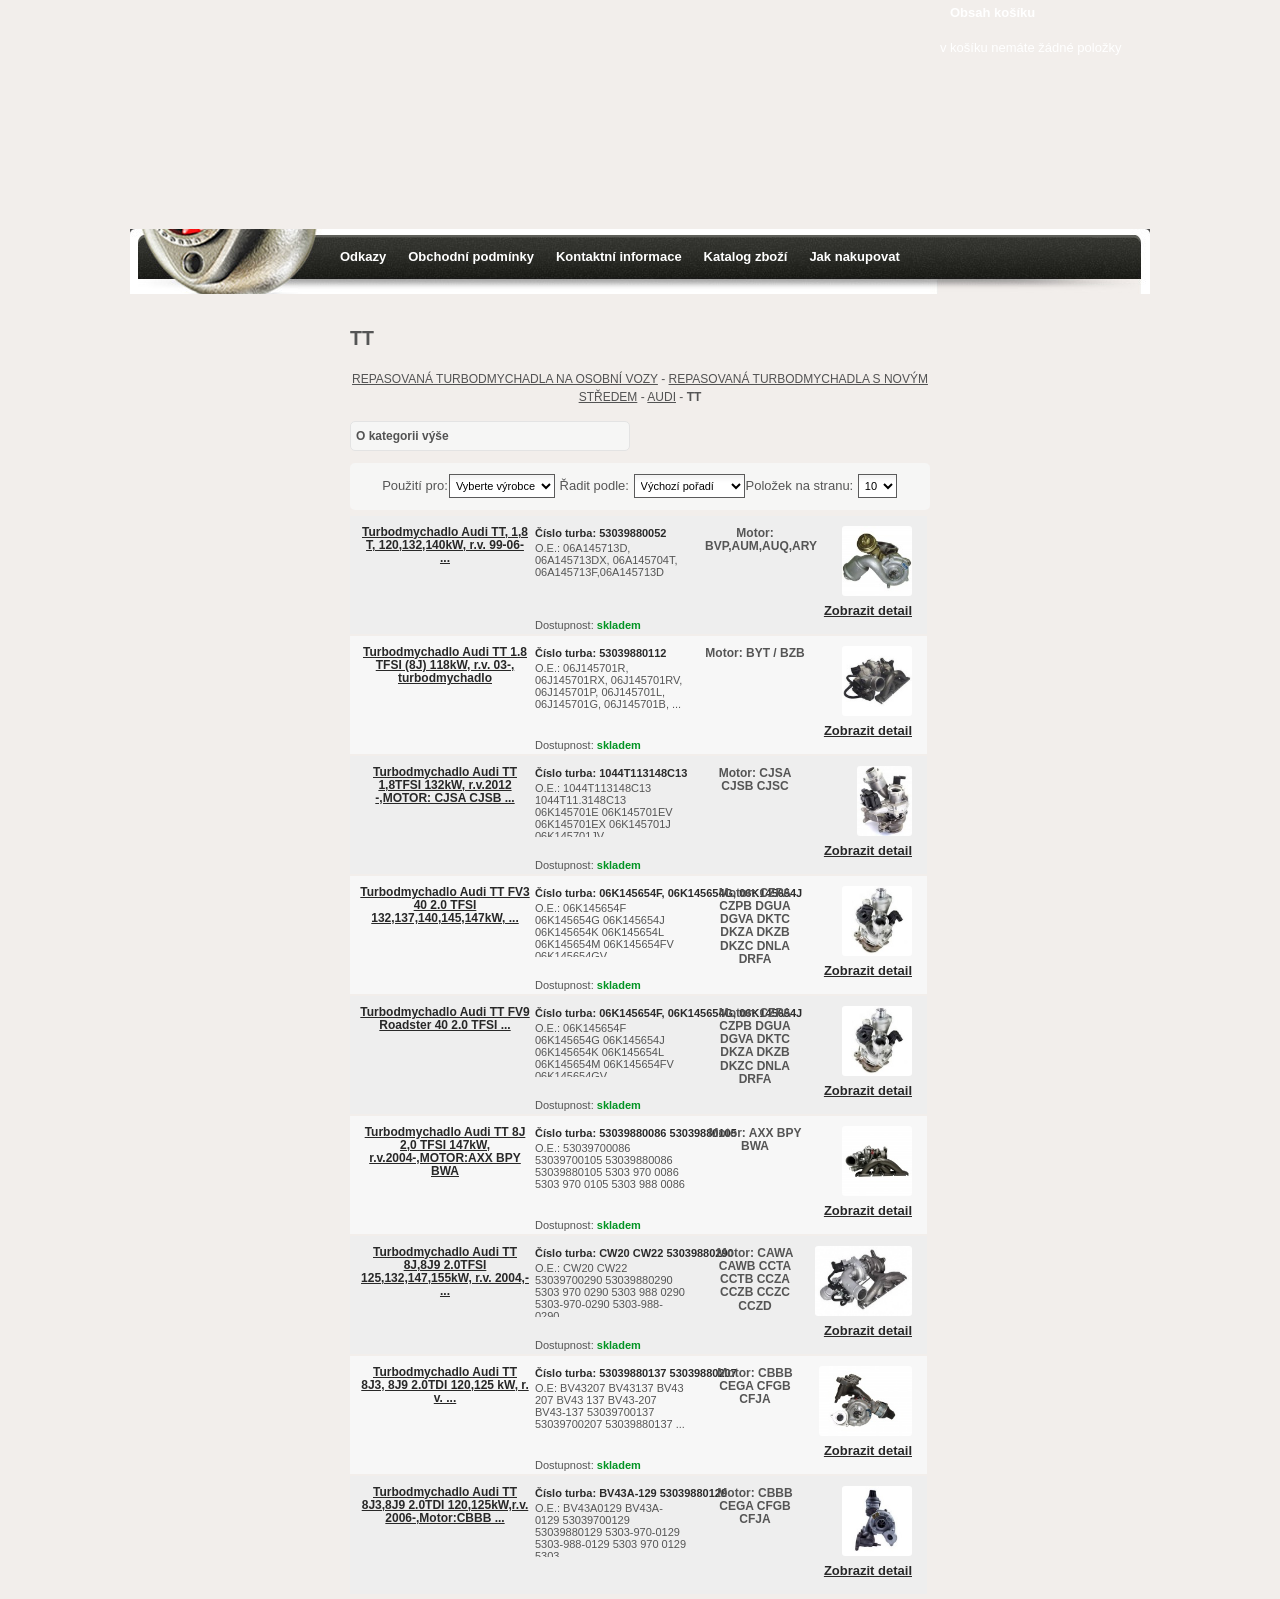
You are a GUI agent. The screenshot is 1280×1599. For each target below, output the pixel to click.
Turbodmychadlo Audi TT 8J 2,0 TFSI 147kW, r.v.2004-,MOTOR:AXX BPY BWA (445, 1152)
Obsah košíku (992, 12)
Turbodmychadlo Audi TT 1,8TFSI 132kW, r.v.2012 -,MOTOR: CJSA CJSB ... (445, 785)
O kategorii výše (402, 436)
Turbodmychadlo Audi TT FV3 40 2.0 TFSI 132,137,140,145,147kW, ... (444, 905)
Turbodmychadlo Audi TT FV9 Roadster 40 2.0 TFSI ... (444, 1018)
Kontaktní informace (619, 256)
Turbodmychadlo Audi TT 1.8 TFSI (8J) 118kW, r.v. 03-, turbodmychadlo (445, 665)
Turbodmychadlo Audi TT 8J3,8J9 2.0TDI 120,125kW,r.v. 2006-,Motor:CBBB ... (445, 1505)
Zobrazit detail (868, 611)
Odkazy (363, 256)
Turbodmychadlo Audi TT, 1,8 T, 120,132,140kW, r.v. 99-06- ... (445, 545)
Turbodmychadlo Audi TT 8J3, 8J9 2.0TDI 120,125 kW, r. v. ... (444, 1385)
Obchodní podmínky (471, 256)
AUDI (661, 397)
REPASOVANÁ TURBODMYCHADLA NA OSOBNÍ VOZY (505, 379)
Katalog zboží (746, 256)
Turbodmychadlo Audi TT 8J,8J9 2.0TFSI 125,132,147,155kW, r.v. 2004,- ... (445, 1272)
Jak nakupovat (854, 256)
